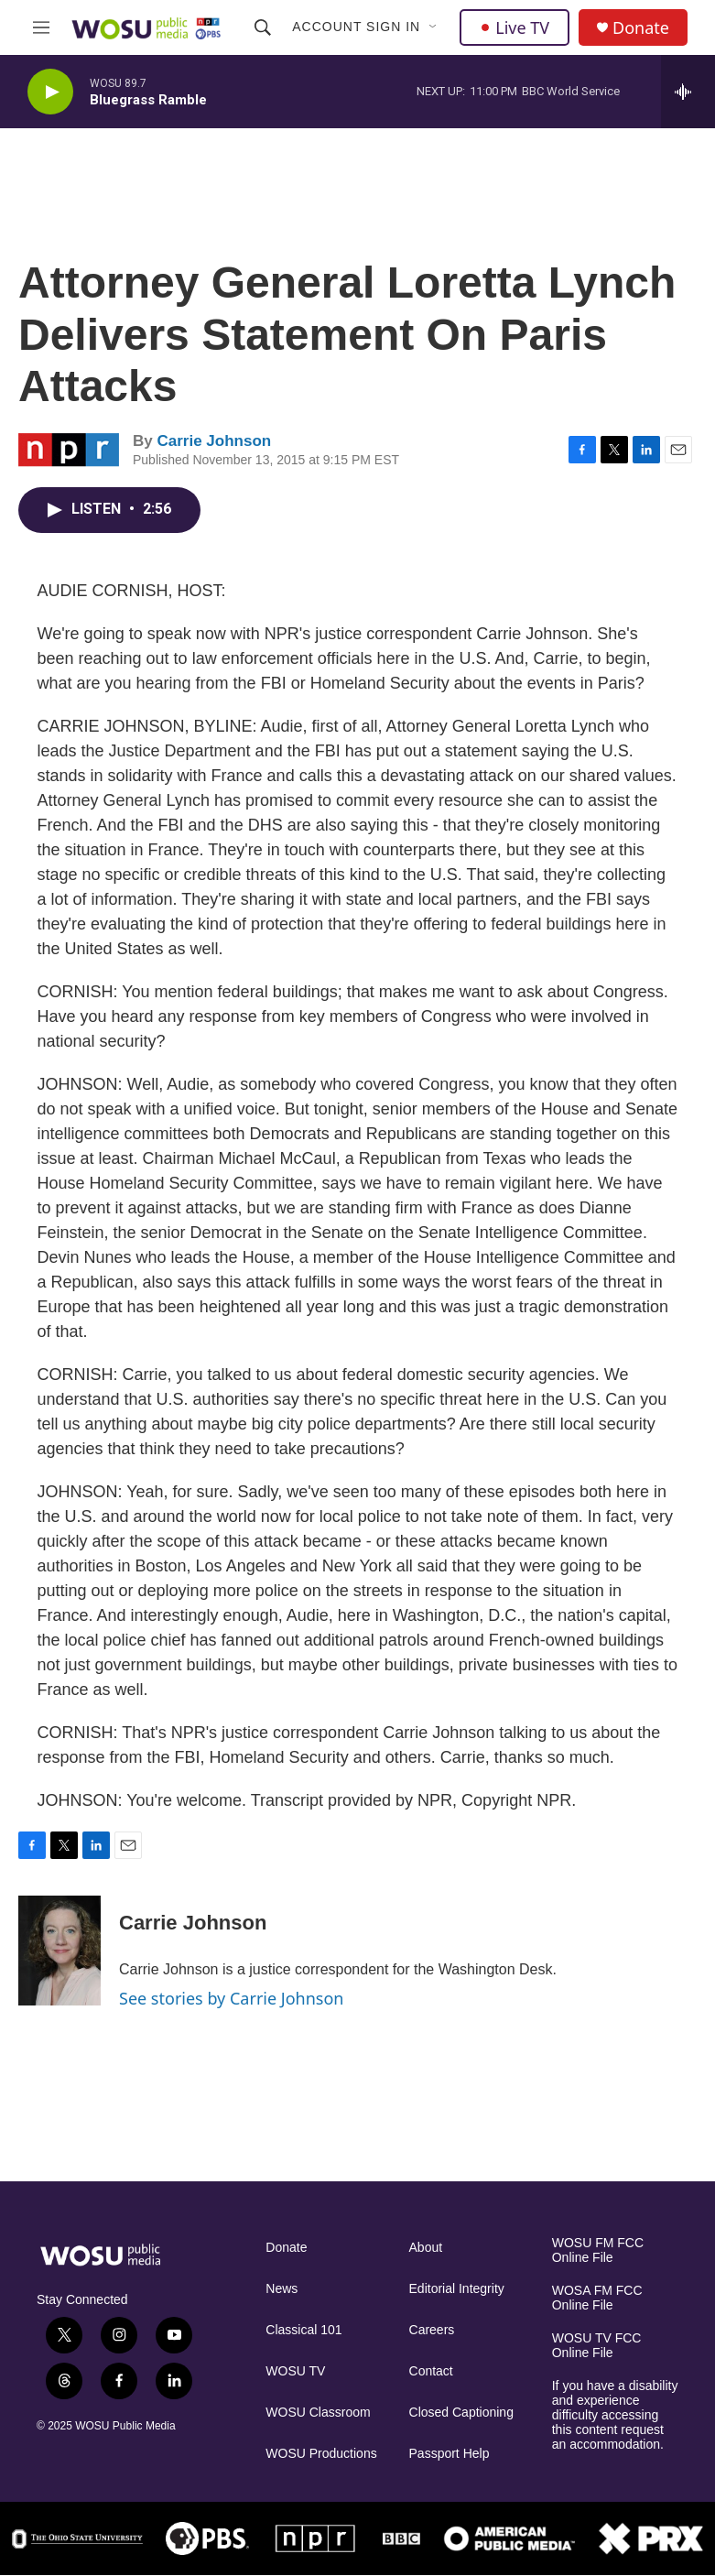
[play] (50, 92)
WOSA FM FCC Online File (597, 2298)
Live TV (514, 27)
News (281, 2289)
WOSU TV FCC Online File (597, 2345)
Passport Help (449, 2454)
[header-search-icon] (262, 27)
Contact (431, 2371)
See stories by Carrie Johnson (231, 1998)
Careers (432, 2330)
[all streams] (688, 91)
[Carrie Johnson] (59, 1950)
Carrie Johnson (214, 441)
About (426, 2248)
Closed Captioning (461, 2412)
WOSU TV (295, 2371)
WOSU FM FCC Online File (598, 2250)
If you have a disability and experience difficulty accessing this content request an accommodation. (615, 2415)
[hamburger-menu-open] (41, 27)
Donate (640, 28)
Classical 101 (303, 2330)
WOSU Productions (320, 2454)
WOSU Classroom (317, 2412)
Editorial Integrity (456, 2289)
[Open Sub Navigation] (434, 27)
